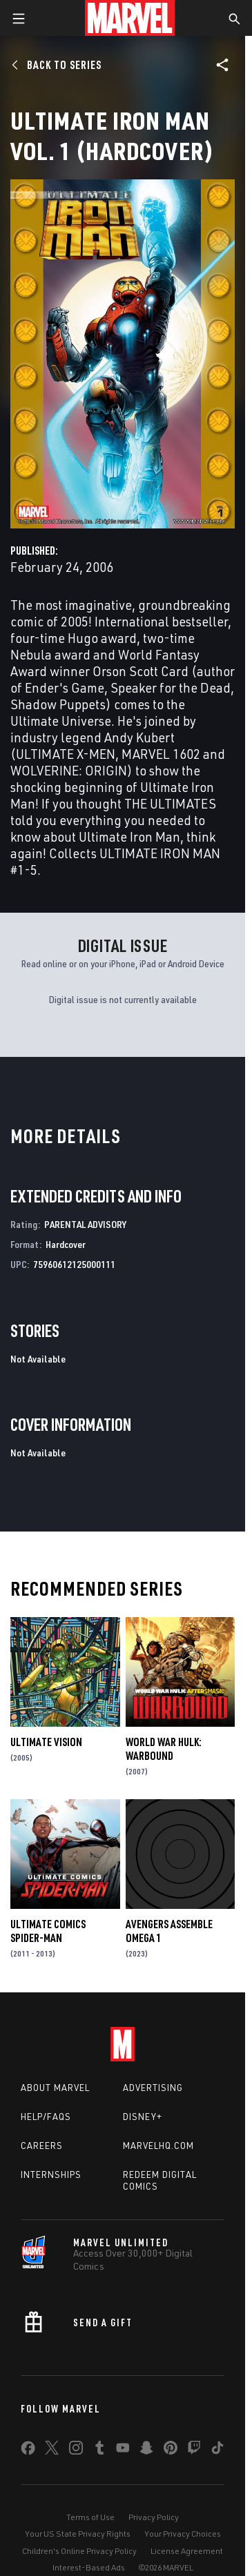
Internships (51, 2174)
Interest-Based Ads (88, 2567)
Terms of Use (90, 2517)
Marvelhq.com (158, 2145)
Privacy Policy (153, 2517)
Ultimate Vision (46, 1742)
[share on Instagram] (76, 2450)
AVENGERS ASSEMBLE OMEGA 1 (169, 1931)
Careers (42, 2145)
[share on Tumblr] (99, 2450)
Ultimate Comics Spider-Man (48, 1931)
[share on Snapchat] (146, 2450)
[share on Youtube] (123, 2450)
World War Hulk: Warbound (164, 1749)
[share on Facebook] (28, 2451)
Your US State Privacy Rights (77, 2533)
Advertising (153, 2087)
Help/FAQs (46, 2116)
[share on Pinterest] (170, 2450)
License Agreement (187, 2551)
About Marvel (55, 2087)
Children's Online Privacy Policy (79, 2551)
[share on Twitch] (194, 2450)
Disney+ (142, 2116)
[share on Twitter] (52, 2450)
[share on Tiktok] (217, 2450)
